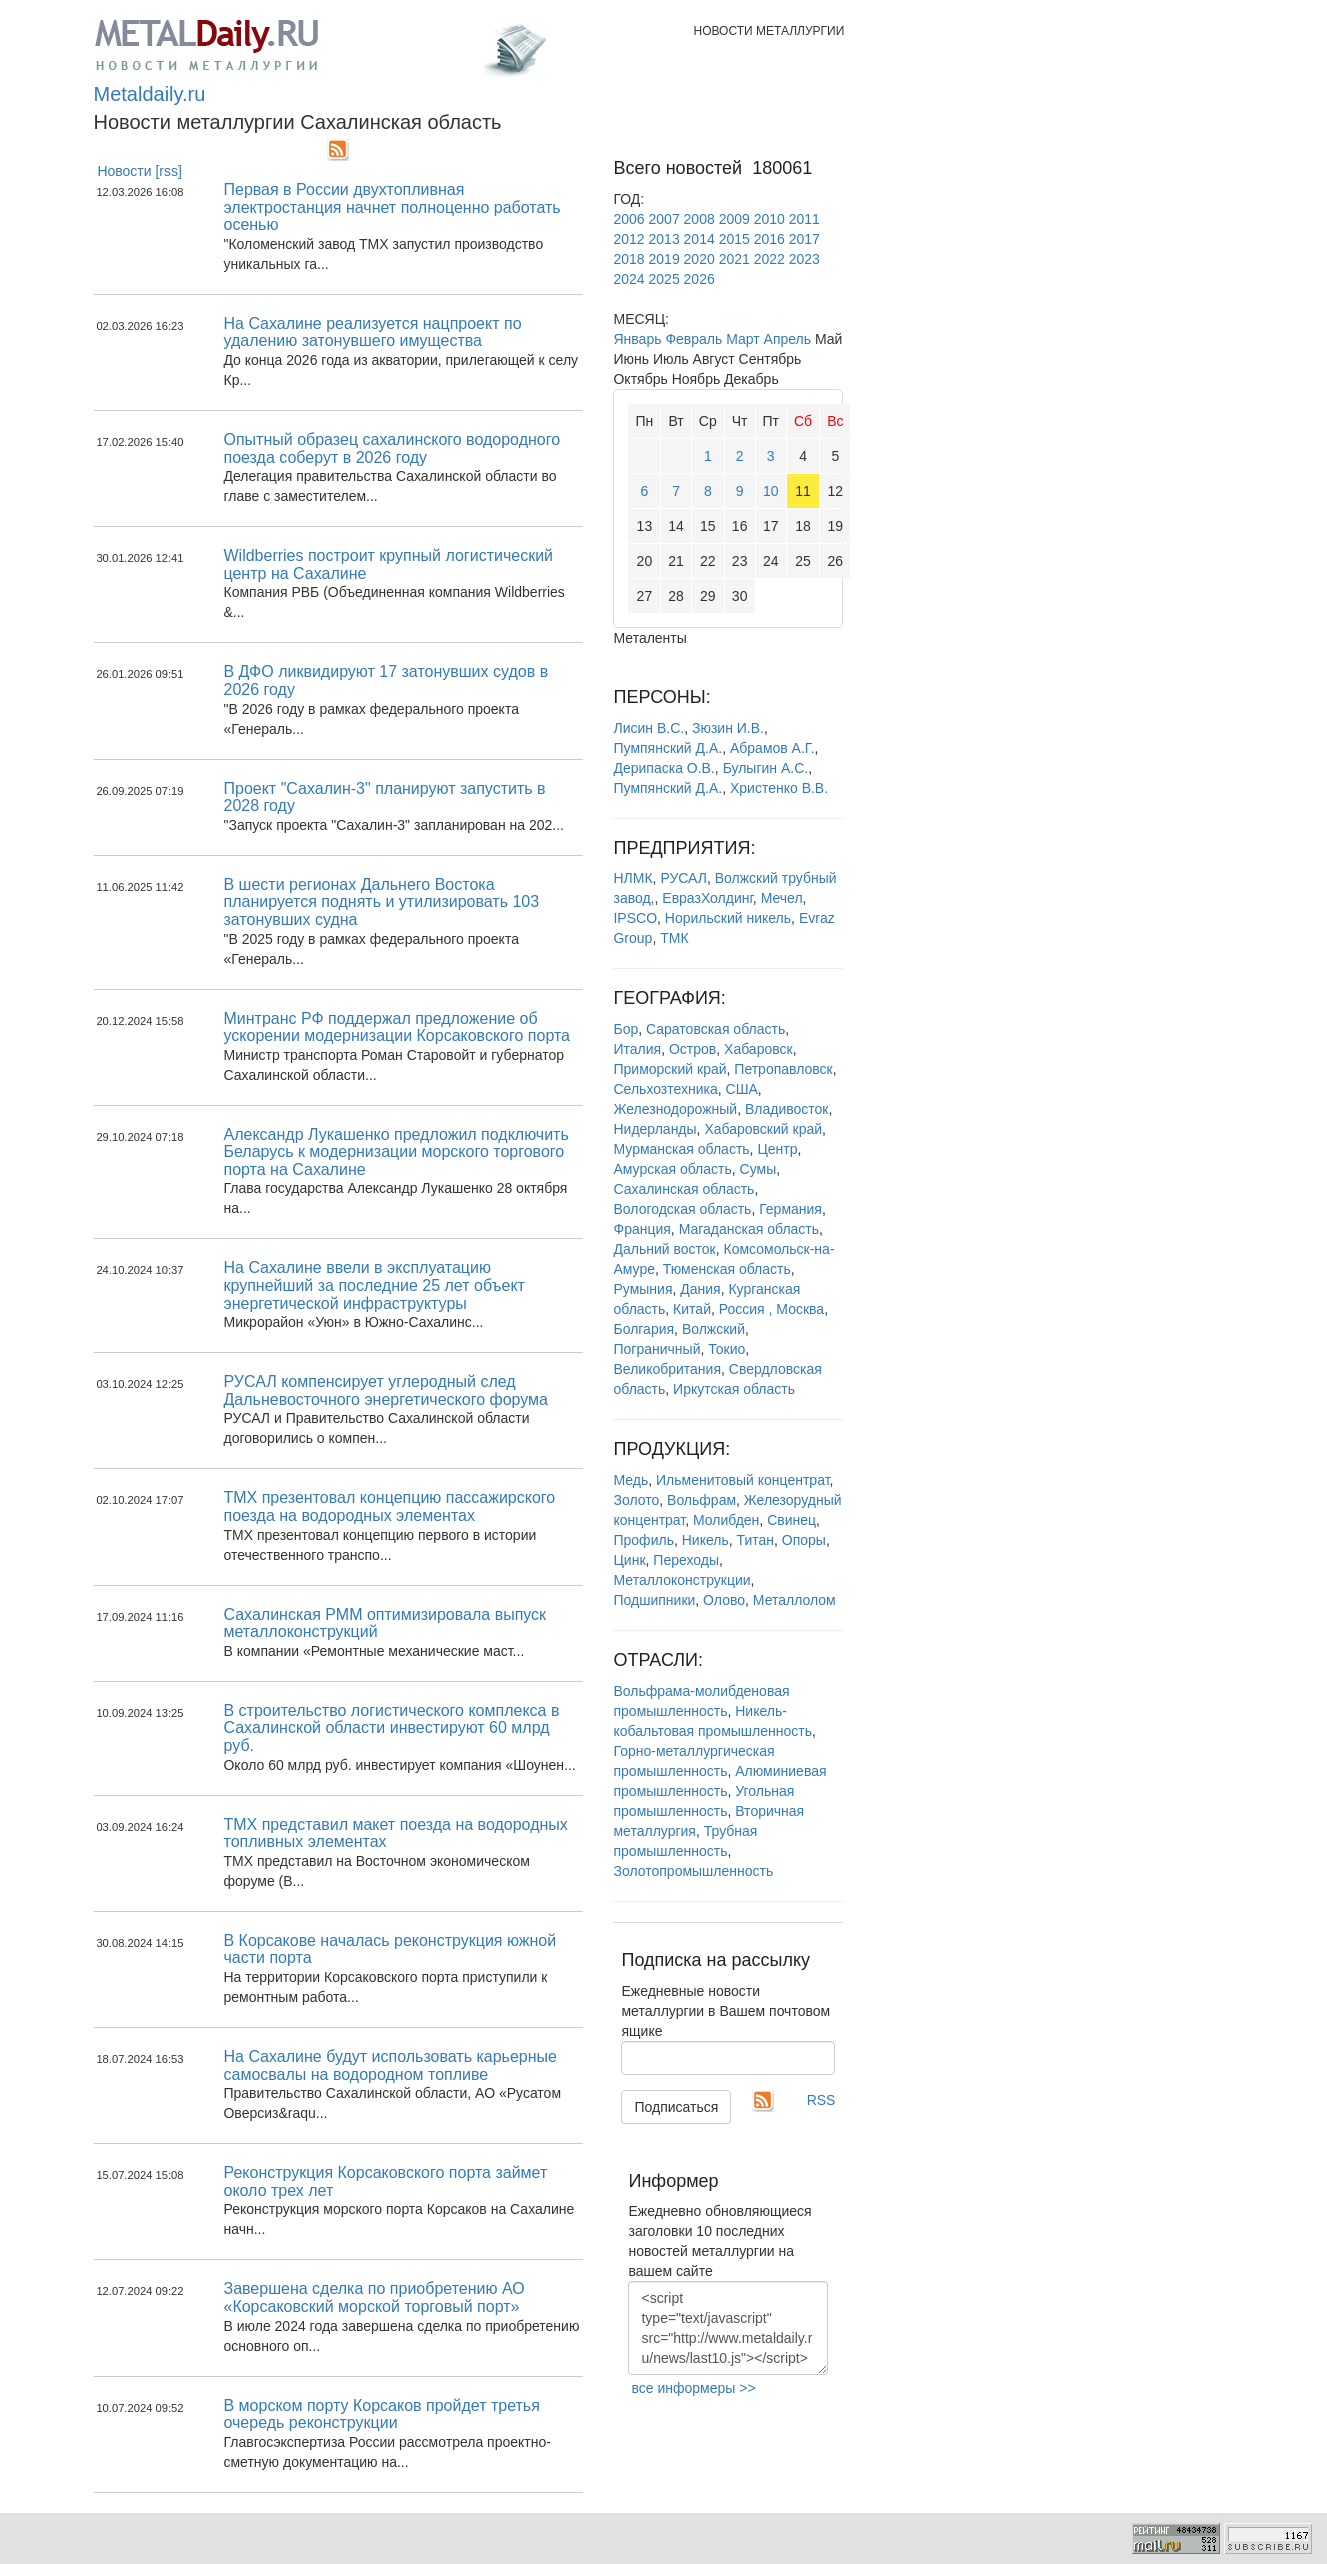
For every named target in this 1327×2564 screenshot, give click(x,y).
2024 (628, 279)
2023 (804, 259)
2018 (628, 259)
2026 (699, 279)
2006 (628, 219)
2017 (804, 239)
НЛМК (632, 878)
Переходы (686, 1560)
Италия (637, 1049)
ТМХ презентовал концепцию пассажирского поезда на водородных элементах (389, 1506)
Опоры (804, 1540)
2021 (734, 259)
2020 (699, 259)
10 (771, 491)
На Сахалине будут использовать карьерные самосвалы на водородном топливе (389, 2065)
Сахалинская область (683, 1189)
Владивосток (787, 1109)
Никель (705, 1540)
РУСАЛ (683, 878)
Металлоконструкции (681, 1580)
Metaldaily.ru (150, 94)
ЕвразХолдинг (707, 898)
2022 (769, 259)
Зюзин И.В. (728, 728)
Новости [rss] (139, 171)
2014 (699, 239)
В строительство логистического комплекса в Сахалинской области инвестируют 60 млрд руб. (391, 1728)
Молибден (726, 1520)
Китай (692, 1309)
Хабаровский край (763, 1129)
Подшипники (654, 1600)
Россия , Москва (771, 1309)
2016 (769, 239)
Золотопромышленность (693, 1871)
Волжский (713, 1329)
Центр (777, 1149)
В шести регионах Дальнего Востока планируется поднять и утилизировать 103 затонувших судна (381, 902)
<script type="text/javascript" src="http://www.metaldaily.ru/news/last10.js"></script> (728, 2328)
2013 (664, 239)
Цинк (629, 1560)
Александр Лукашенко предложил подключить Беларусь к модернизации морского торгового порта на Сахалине (395, 1152)
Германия (790, 1209)
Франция (641, 1229)
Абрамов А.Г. (772, 748)
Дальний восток (664, 1249)
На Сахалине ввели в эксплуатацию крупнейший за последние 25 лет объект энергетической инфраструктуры (373, 1285)
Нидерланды (654, 1129)
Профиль (643, 1540)
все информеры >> (693, 2388)
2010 (769, 219)
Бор (625, 1029)
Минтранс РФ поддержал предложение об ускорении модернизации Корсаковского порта (396, 1027)
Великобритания (667, 1369)
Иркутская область (734, 1389)
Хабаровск (758, 1049)
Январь (637, 339)
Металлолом (794, 1600)
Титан (755, 1540)
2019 (664, 259)
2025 (664, 279)
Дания (700, 1289)
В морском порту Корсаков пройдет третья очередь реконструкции (381, 2414)
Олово (724, 1600)
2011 (804, 219)
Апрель (788, 339)
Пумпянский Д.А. (667, 748)
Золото (636, 1500)
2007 (664, 219)
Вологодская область (682, 1209)
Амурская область (672, 1169)
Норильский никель (728, 918)
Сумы (758, 1169)
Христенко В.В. (779, 788)
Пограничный (656, 1349)
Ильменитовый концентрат (742, 1480)
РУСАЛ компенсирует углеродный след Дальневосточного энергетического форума (385, 1390)
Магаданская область (749, 1229)
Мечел (782, 898)
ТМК (674, 938)
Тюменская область (727, 1269)
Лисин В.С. (648, 728)
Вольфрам (701, 1500)
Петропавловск (783, 1069)
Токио (726, 1349)
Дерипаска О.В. (663, 768)
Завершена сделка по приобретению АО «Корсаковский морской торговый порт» (373, 2297)
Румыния (642, 1289)
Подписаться (676, 2107)
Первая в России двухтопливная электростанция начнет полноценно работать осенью (391, 207)
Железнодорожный (675, 1109)
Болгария (643, 1329)
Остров (692, 1049)
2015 (734, 239)
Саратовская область (715, 1029)
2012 (628, 239)
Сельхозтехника (665, 1089)
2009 (734, 219)
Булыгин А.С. (766, 768)
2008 (699, 219)
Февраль (693, 339)
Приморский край (669, 1069)
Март (743, 339)
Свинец (791, 1520)
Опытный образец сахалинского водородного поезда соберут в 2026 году (391, 448)
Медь (630, 1480)
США (742, 1089)
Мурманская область (681, 1149)
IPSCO (635, 918)
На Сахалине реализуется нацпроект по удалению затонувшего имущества (372, 332)
